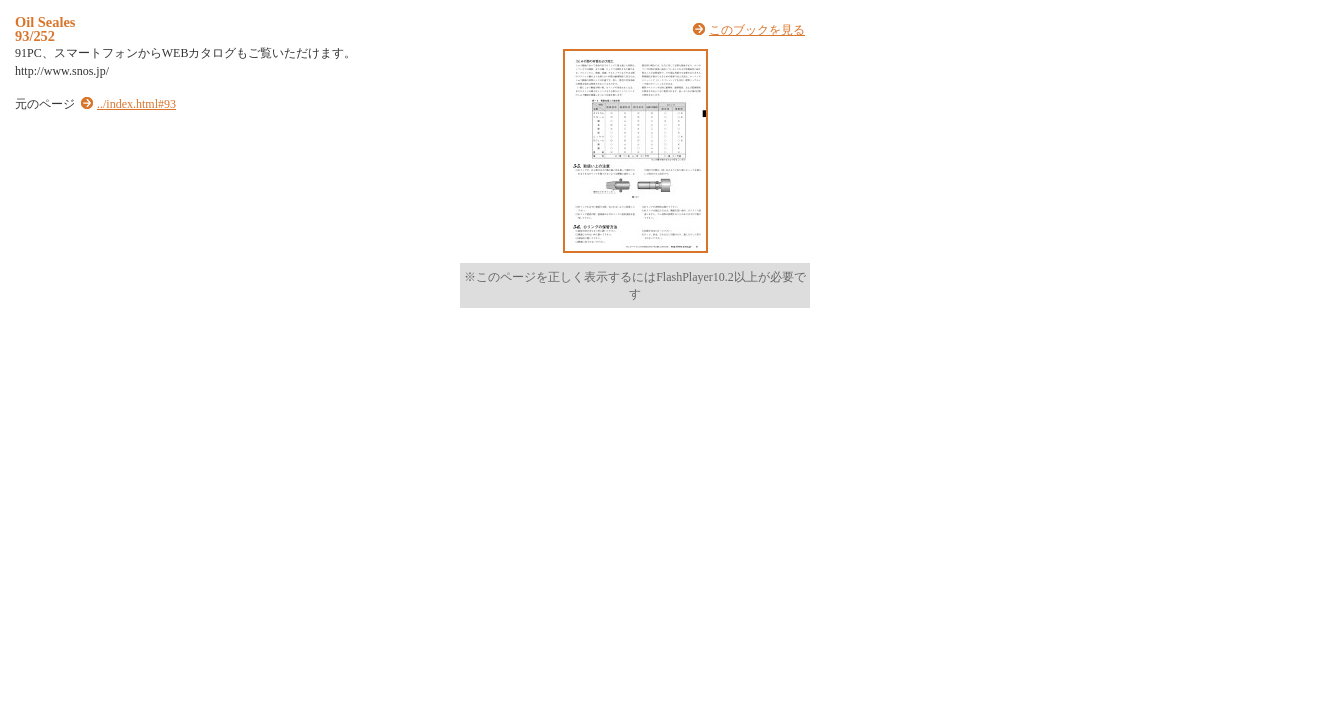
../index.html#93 (136, 104)
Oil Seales (45, 22)
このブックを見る (757, 30)
